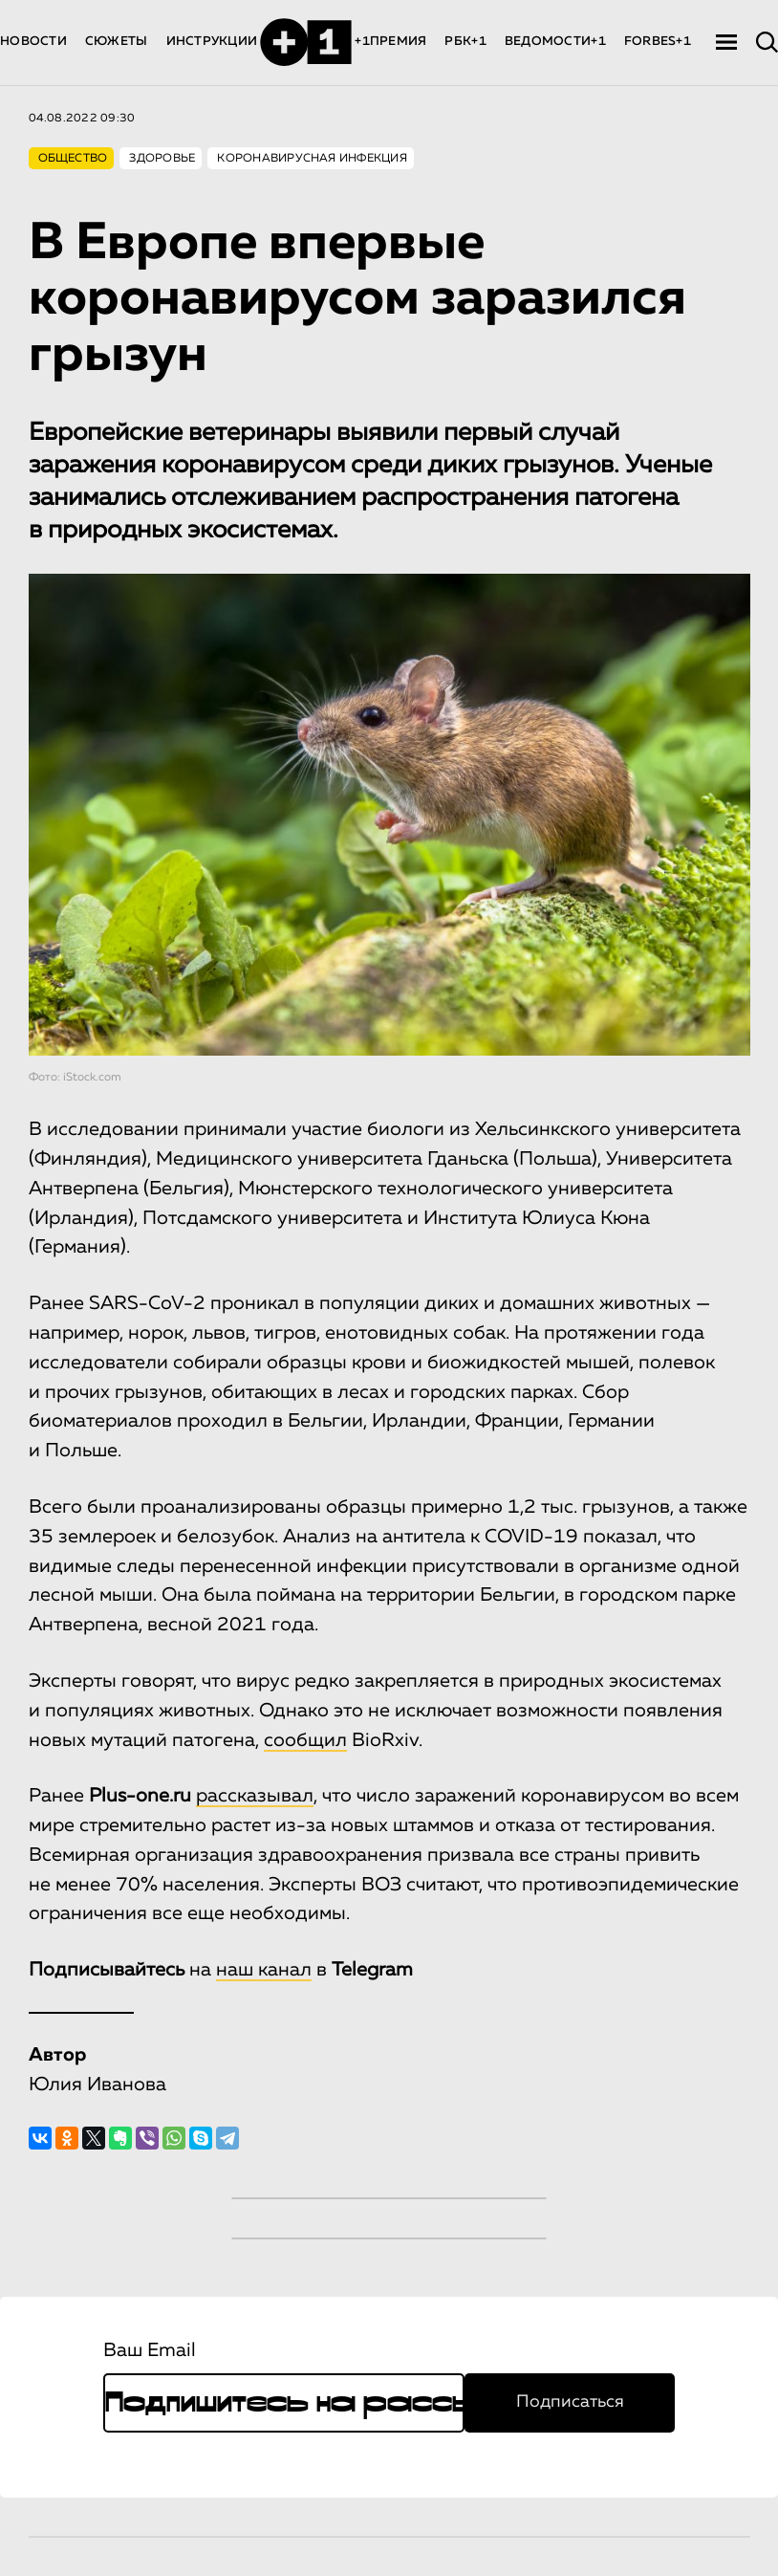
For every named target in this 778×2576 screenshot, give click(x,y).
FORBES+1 (657, 41)
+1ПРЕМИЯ (390, 41)
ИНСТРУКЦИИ (212, 41)
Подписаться (570, 2402)
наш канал (264, 1969)
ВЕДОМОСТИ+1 (555, 41)
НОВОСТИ (33, 41)
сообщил (305, 1740)
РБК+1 (465, 41)
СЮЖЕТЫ (116, 41)
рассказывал (254, 1795)
